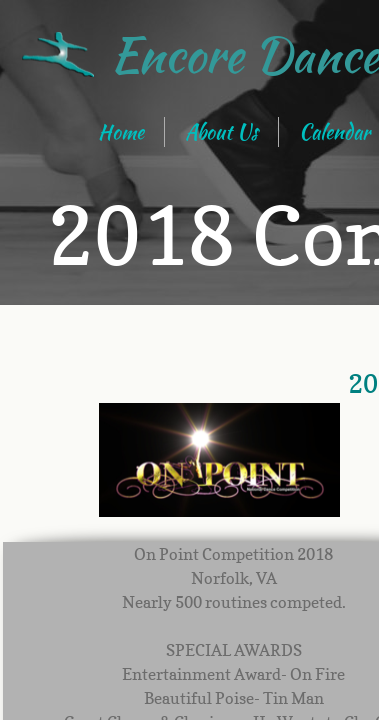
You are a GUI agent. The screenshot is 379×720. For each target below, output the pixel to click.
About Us (221, 131)
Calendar (334, 131)
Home (121, 131)
